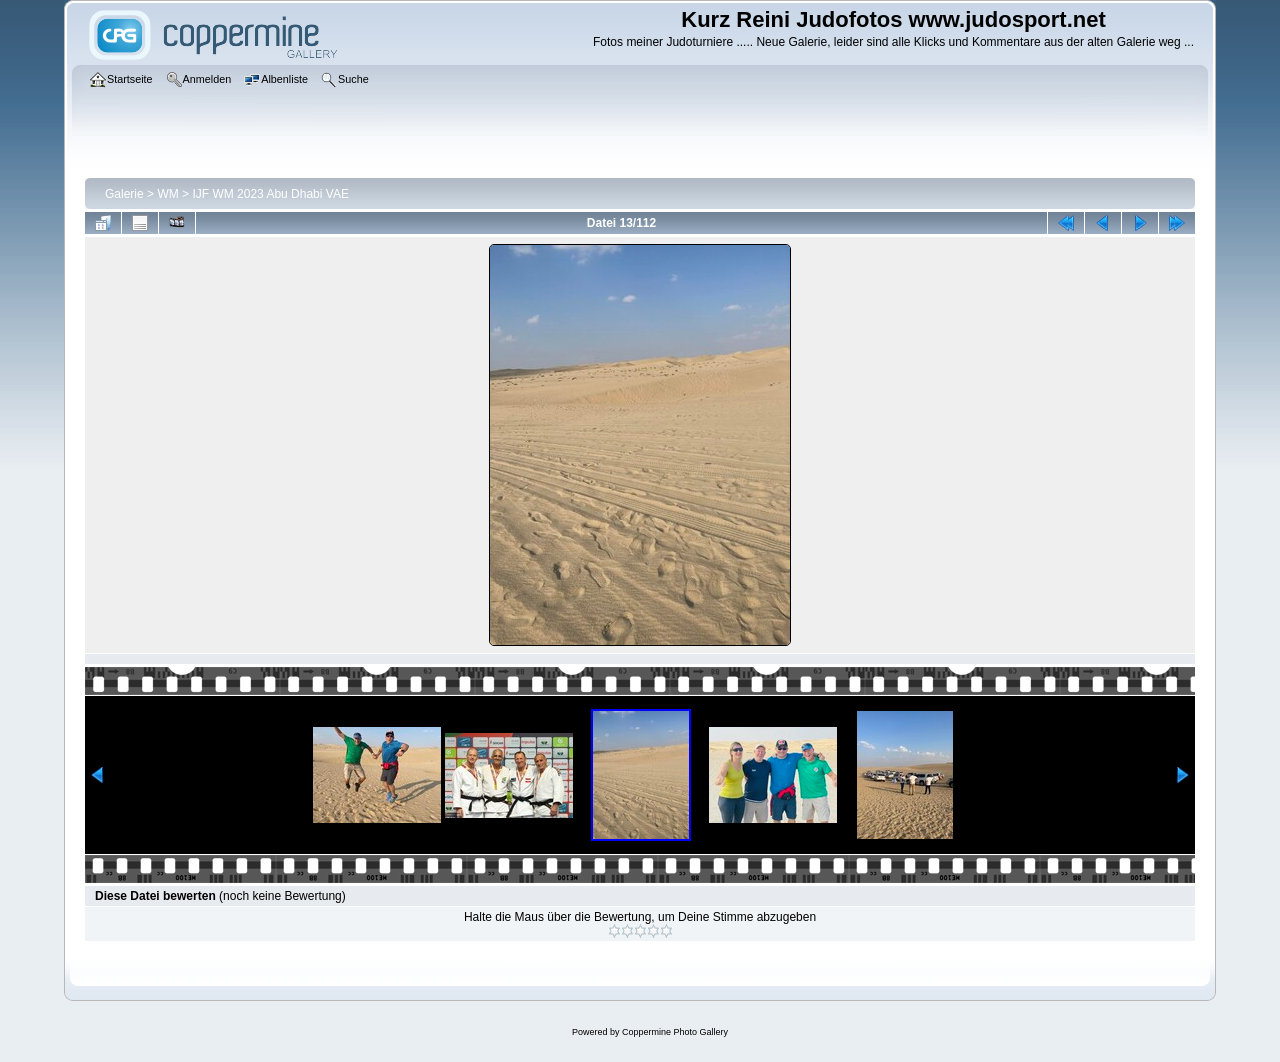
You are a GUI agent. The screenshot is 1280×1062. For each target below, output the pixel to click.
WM (167, 194)
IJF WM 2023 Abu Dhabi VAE (270, 194)
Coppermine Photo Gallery (675, 1032)
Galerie (124, 194)
